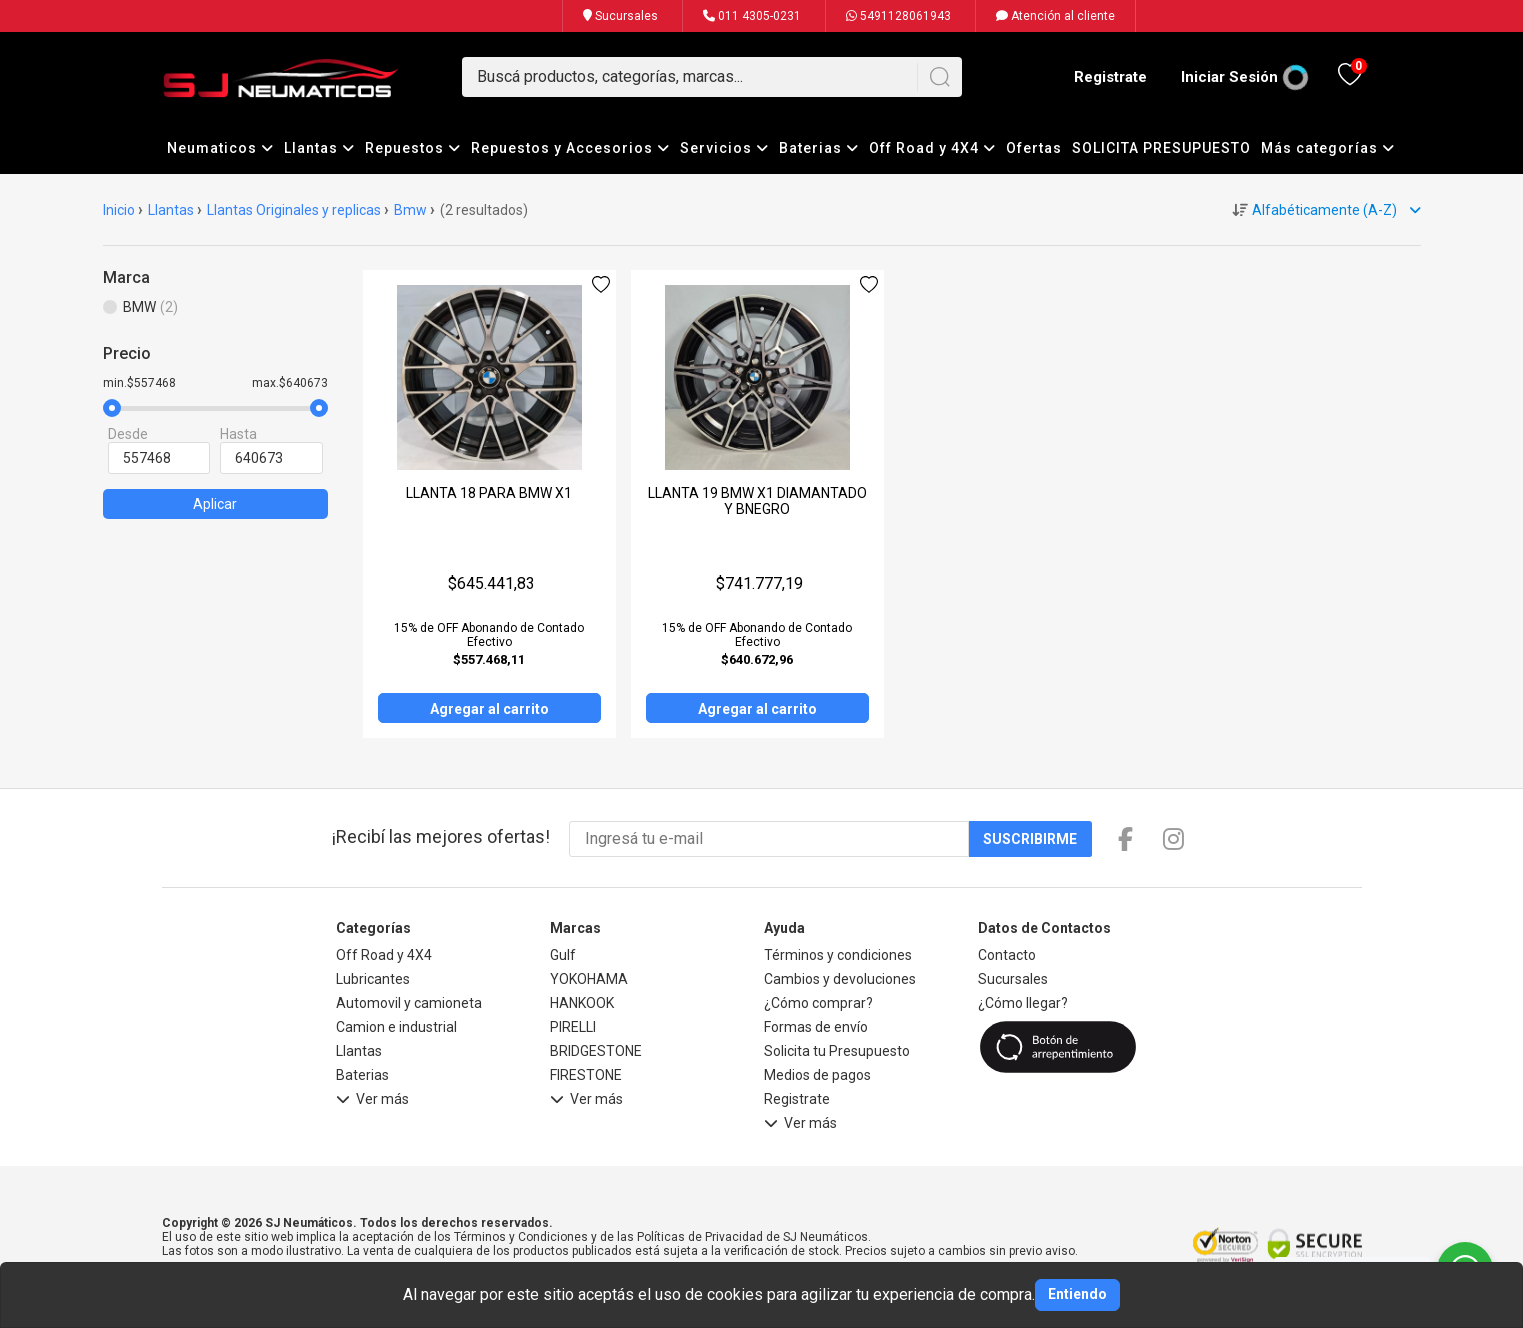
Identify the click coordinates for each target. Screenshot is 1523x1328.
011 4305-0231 (752, 16)
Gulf (563, 955)
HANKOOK (582, 1003)
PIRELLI (573, 1027)
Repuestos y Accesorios (570, 148)
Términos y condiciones (838, 955)
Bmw (410, 210)
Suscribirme (1030, 839)
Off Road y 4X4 (932, 148)
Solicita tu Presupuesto (837, 1051)
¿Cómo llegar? (1023, 1003)
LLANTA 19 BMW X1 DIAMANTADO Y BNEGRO (757, 501)
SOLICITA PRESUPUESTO (1161, 148)
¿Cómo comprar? (818, 1003)
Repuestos (413, 148)
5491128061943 (898, 16)
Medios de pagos (817, 1075)
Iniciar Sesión (1229, 77)
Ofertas (1034, 148)
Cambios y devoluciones (840, 979)
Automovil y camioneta (409, 1003)
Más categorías (1328, 148)
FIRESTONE (586, 1075)
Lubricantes (373, 979)
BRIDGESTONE (596, 1051)
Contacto (1007, 955)
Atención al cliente (1055, 16)
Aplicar (215, 504)
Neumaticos (220, 148)
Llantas (319, 148)
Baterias (819, 148)
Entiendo (1077, 1294)
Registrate (1110, 77)
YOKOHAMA (589, 979)
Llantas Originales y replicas (294, 210)
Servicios (724, 148)
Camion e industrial (396, 1027)
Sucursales (620, 16)
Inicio (119, 210)
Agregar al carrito (489, 709)
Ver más (372, 1102)
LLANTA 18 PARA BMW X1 (489, 493)
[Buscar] (939, 77)
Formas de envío (816, 1027)
